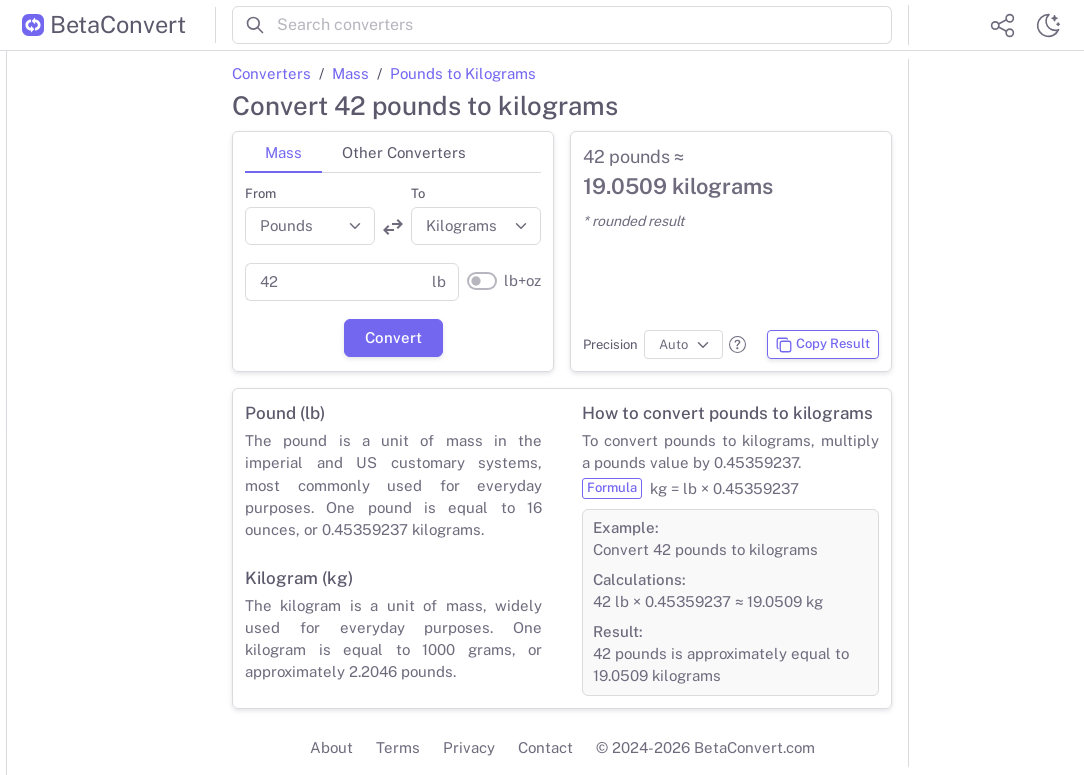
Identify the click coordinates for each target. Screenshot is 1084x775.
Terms (398, 747)
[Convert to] (476, 226)
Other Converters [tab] (404, 152)
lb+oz (522, 280)
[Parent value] (332, 282)
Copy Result (822, 345)
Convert (393, 337)
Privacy (469, 747)
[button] (737, 344)
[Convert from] (310, 226)
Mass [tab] (283, 152)
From (260, 193)
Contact (545, 747)
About (331, 747)
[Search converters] (584, 25)
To (418, 193)
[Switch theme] (1048, 25)
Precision (610, 344)
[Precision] (683, 345)
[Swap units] (393, 227)
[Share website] (1002, 25)
